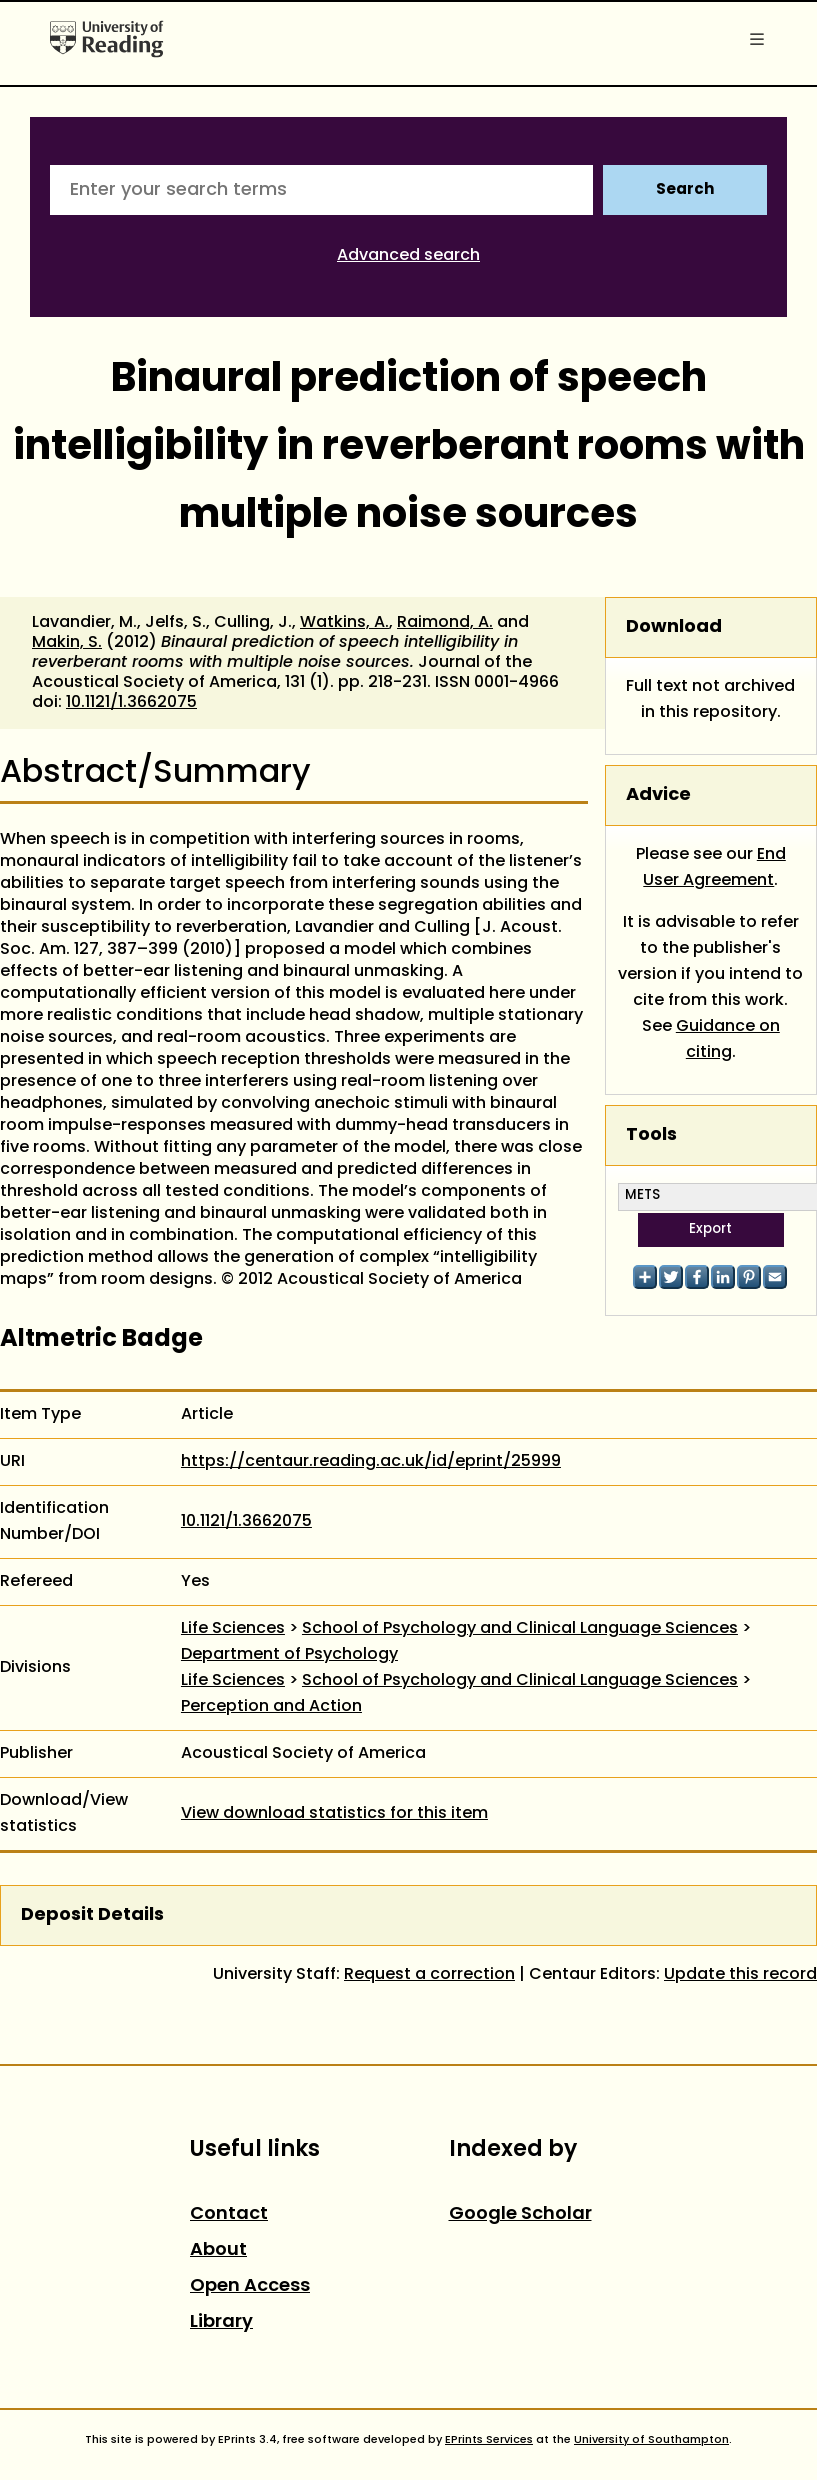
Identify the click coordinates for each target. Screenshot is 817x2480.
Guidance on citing (728, 1040)
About (218, 2250)
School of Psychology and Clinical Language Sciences (520, 1629)
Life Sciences (233, 1629)
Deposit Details (92, 1915)
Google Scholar (520, 2214)
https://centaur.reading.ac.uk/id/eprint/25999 (371, 1462)
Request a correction (429, 1975)
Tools (651, 1135)
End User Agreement (714, 868)
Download (674, 627)
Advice (658, 795)
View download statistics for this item (334, 1814)
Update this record (740, 1975)
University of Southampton (651, 2440)
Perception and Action (271, 1707)
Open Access (250, 2286)
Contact (229, 2214)
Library (221, 2322)
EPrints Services (489, 2440)
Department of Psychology (289, 1655)
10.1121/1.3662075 (131, 703)
